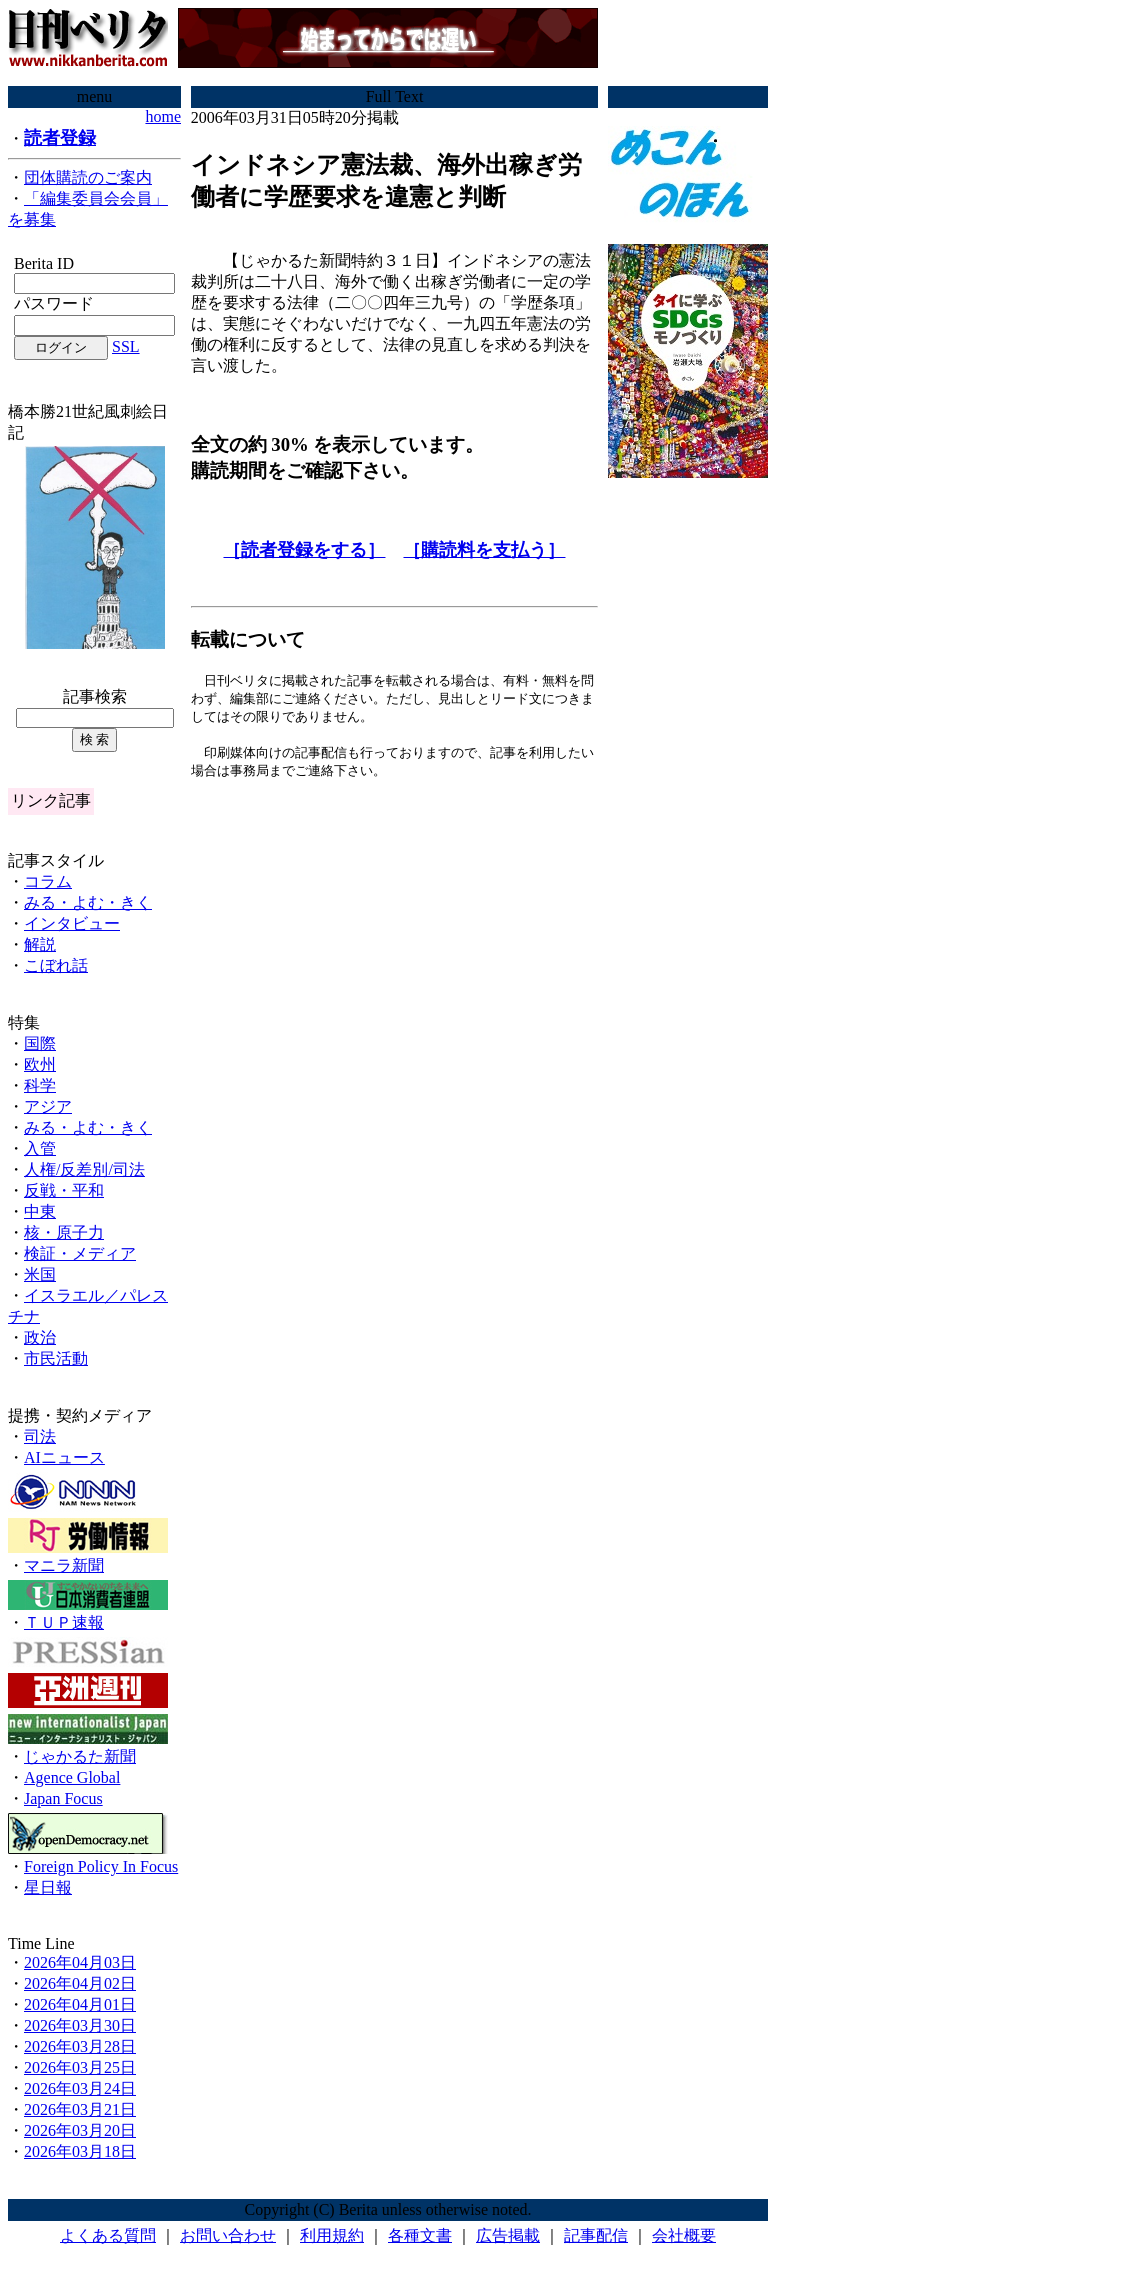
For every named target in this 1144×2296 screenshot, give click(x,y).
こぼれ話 (56, 965)
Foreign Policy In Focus (101, 1866)
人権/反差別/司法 (84, 1169)
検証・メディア (80, 1253)
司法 (40, 1436)
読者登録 (60, 138)
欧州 (40, 1064)
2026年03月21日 (80, 2109)
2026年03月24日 (80, 2088)
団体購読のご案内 (88, 177)
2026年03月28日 (80, 2046)
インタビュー (72, 923)
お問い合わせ (228, 2235)
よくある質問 (108, 2235)
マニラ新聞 (64, 1565)
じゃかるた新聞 (80, 1756)
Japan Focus (63, 1798)
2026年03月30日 (80, 2025)
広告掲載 (508, 2235)
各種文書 (420, 2235)
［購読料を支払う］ (484, 550)
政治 (40, 1337)
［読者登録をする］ (304, 550)
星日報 (48, 1887)
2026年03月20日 (80, 2130)
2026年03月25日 (80, 2067)
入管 (40, 1148)
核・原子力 (64, 1232)
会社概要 (684, 2235)
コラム (48, 881)
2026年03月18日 (80, 2151)
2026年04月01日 (80, 2004)
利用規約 (332, 2235)
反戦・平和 (64, 1190)
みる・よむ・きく (88, 902)
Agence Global (72, 1777)
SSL (126, 346)
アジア (48, 1106)
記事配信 (596, 2235)
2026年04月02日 (80, 1983)
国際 (40, 1043)
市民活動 (56, 1358)
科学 (40, 1085)
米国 (40, 1274)
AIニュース (64, 1457)
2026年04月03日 (80, 1962)
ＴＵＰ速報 (64, 1622)
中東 (40, 1211)
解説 (40, 944)
